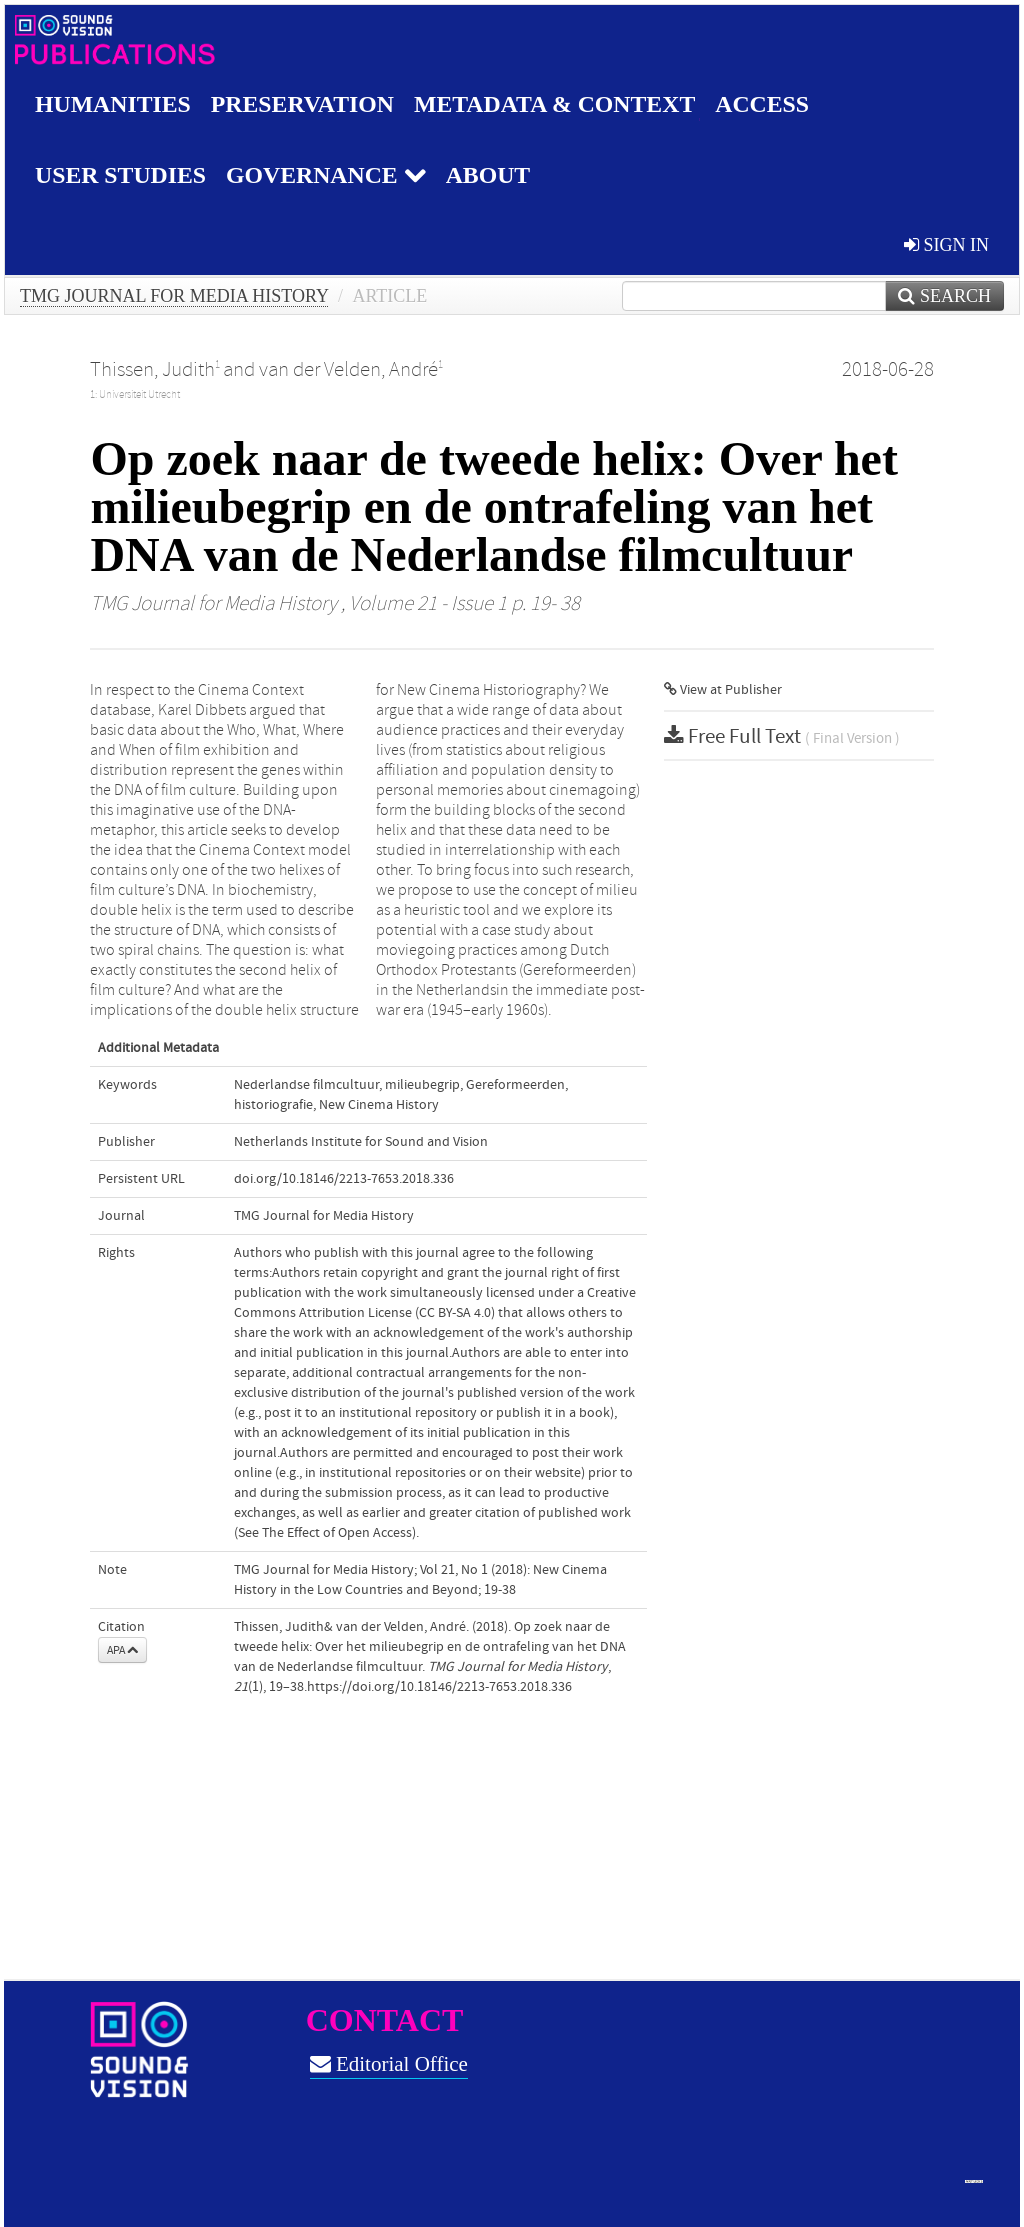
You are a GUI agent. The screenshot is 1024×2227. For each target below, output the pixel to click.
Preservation (304, 104)
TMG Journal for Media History (174, 296)
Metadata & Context (559, 104)
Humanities (113, 104)
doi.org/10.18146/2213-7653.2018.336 (344, 1179)
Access (768, 104)
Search (944, 296)
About (491, 175)
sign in (946, 245)
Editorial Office (389, 2064)
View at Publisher (723, 690)
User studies (121, 175)
